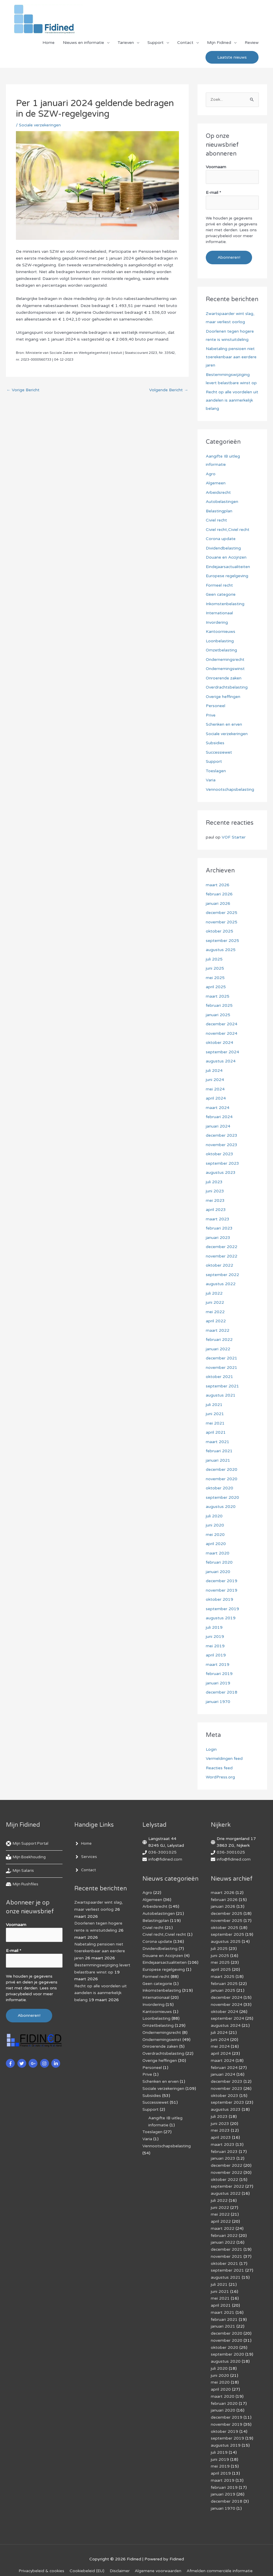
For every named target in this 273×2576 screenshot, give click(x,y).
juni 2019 (215, 1636)
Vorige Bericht (23, 390)
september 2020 (222, 1497)
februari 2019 (219, 1673)
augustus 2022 (221, 1283)
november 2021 (221, 1367)
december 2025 (222, 912)
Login (211, 1749)
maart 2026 (217, 884)
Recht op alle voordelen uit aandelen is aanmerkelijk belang (232, 400)
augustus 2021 (221, 1395)
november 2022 (221, 1256)
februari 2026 (219, 894)
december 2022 (222, 1246)
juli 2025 (214, 959)
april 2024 (216, 1098)
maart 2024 (217, 1107)
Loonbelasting (220, 640)
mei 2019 (215, 1645)
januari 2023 (218, 1237)
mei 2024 (215, 1089)
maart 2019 (217, 1664)
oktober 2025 (219, 931)
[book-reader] (27, 1857)
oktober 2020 (219, 1488)
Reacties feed (219, 1767)
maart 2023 (217, 1219)
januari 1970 (218, 1701)
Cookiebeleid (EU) (86, 2553)
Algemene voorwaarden (158, 2553)
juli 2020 (214, 1516)
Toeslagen (216, 770)
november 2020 (221, 1478)
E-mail (213, 192)
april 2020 (216, 1543)
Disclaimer (120, 2553)
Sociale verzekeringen (40, 125)
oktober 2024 (219, 1042)
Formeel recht (219, 585)
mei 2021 (215, 1423)
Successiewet (219, 752)
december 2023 (222, 1135)
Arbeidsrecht (218, 492)
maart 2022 (217, 1330)
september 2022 (222, 1274)
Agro (211, 473)
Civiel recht (216, 520)
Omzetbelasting (221, 650)
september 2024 (222, 1052)
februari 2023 (219, 1228)
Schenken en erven (224, 724)
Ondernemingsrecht (225, 659)
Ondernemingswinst (225, 668)
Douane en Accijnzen (226, 557)
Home (48, 43)
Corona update (221, 538)
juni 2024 (215, 1079)
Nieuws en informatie (83, 43)
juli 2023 (214, 1181)
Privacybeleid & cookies (40, 2553)
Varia (211, 780)
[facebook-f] (11, 2062)
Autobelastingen (222, 501)
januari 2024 (218, 1126)
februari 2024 (219, 1116)
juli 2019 (214, 1627)
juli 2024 (214, 1070)
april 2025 (216, 986)
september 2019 (222, 1608)
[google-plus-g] (34, 2062)
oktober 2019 (219, 1599)
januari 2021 (218, 1460)
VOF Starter (234, 837)
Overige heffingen (223, 696)
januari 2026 (218, 903)
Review (252, 43)
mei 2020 (215, 1534)
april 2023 (216, 1209)
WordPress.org (220, 1777)
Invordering (217, 622)
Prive (211, 715)
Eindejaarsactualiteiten (228, 566)
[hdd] (23, 1884)
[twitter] (22, 2062)
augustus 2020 (221, 1506)
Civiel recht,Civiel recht (228, 529)
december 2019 (222, 1580)
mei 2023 (215, 1200)
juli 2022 (214, 1293)
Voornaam (216, 167)
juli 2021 (214, 1404)
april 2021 (216, 1432)
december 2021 (222, 1358)
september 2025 (222, 940)
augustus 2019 (221, 1617)
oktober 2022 (219, 1265)
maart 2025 (217, 996)
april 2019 (216, 1655)
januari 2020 (218, 1571)
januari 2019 (218, 1683)
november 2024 (221, 1033)
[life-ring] (29, 1843)
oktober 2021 (219, 1376)
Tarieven (126, 43)
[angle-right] (83, 1843)
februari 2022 (219, 1339)
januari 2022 (218, 1348)
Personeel (215, 705)
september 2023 (222, 1163)
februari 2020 (219, 1562)
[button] (232, 58)
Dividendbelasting (223, 548)
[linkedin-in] (56, 2062)
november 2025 (221, 922)
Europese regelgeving (227, 575)
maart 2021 (217, 1441)
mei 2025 (215, 977)
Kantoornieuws (220, 631)
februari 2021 (219, 1450)
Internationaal (219, 612)
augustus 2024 (221, 1061)
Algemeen (216, 483)
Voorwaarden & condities (137, 2561)
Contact (185, 43)
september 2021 (222, 1386)
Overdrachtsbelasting (227, 687)
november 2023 (221, 1144)
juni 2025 (215, 968)
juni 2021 (215, 1413)
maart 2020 (217, 1553)
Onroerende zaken (224, 678)
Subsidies (215, 742)
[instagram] (45, 2062)
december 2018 (222, 1692)
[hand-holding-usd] (20, 1871)
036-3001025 (162, 1852)
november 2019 (221, 1590)
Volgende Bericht (168, 390)
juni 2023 (215, 1191)
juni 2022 (215, 1302)
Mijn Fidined (219, 43)
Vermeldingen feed (224, 1758)
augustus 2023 (221, 1172)
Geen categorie (221, 594)
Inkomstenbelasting (225, 603)
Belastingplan (219, 511)
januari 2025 (218, 1014)
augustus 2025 (221, 949)
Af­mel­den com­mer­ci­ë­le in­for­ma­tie (220, 2553)
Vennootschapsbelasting (230, 789)
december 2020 (222, 1469)
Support (155, 43)
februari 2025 (219, 1005)
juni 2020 (215, 1525)
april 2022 (216, 1321)
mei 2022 (215, 1311)
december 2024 (222, 1024)
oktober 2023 (219, 1153)
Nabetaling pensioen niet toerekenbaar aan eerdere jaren (231, 357)
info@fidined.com (165, 1859)
